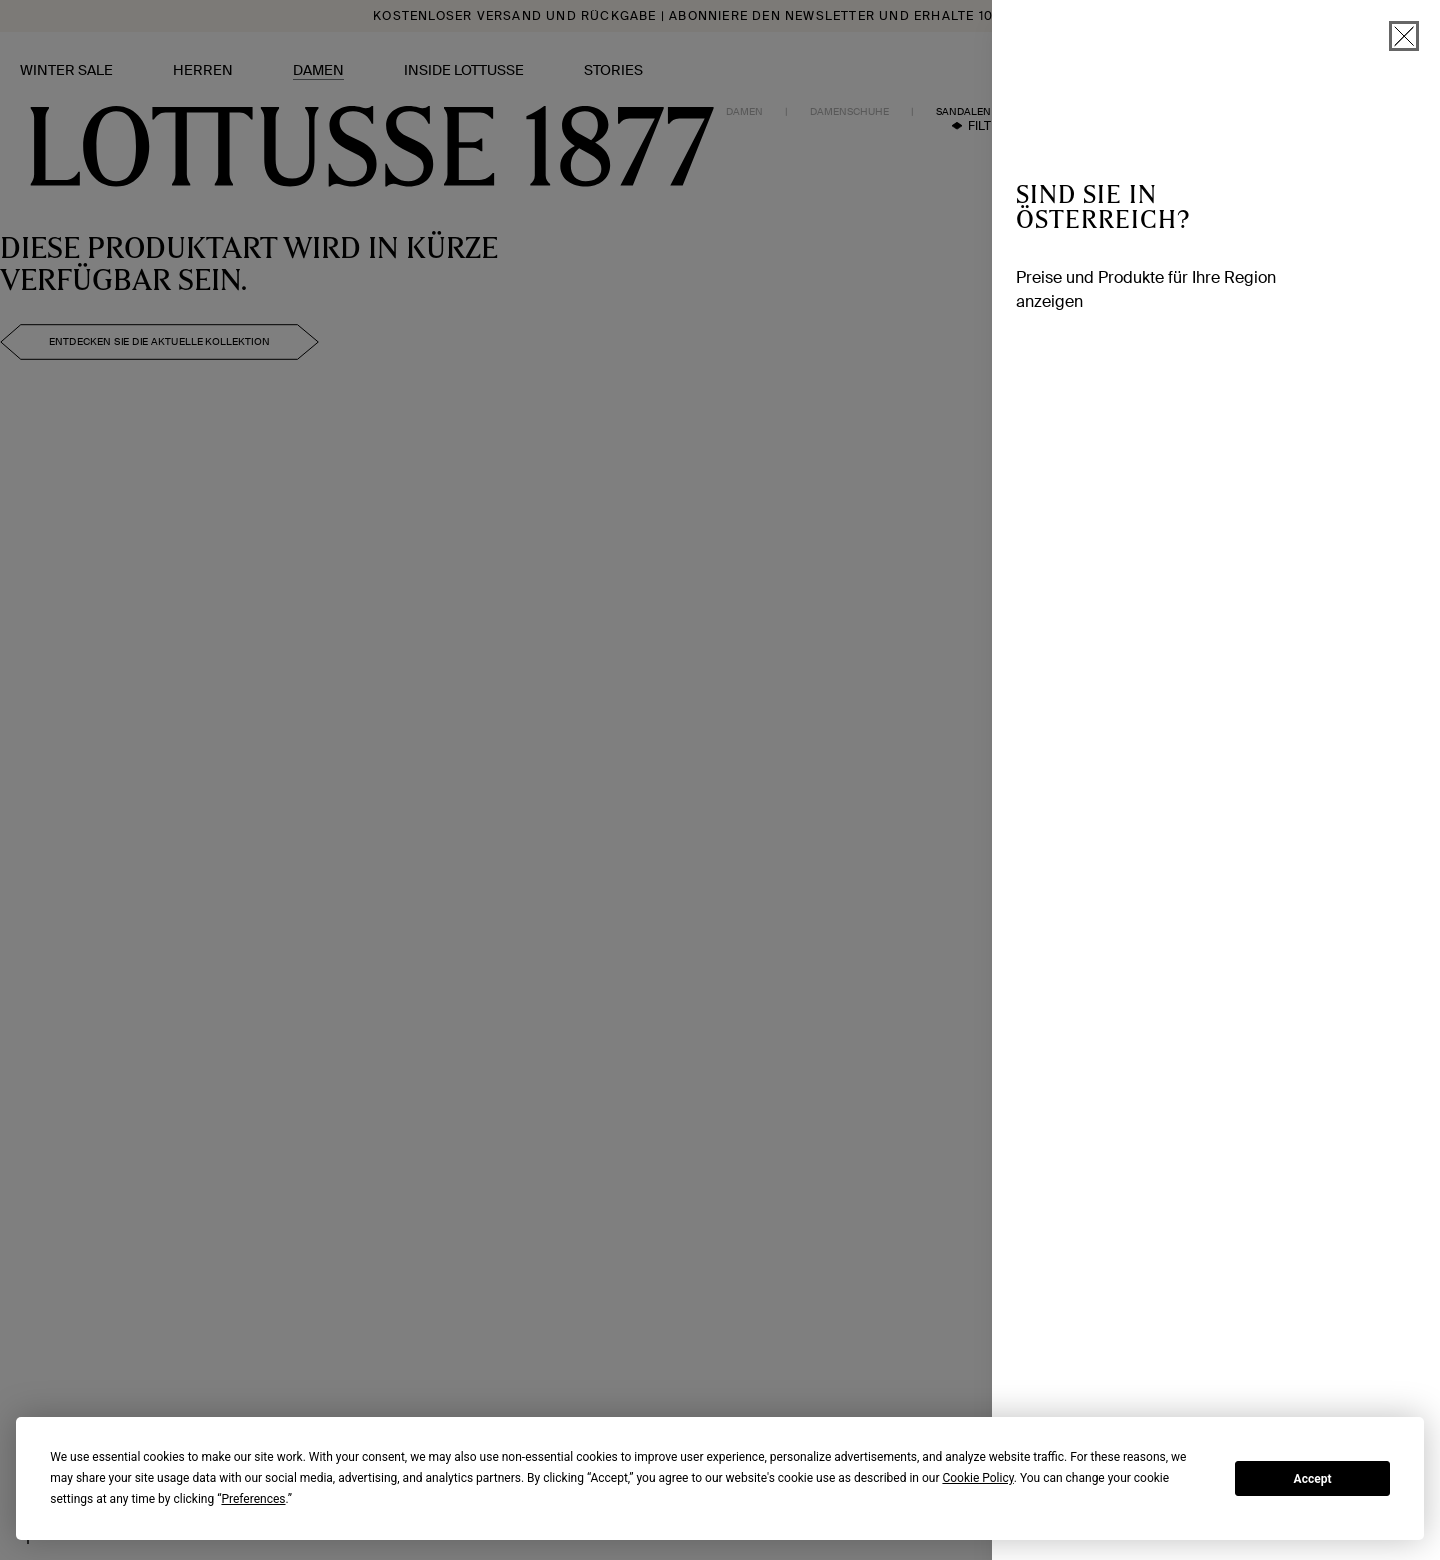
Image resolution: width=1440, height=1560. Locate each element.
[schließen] (1404, 36)
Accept (1313, 1479)
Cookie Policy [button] (977, 1478)
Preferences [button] (253, 1499)
